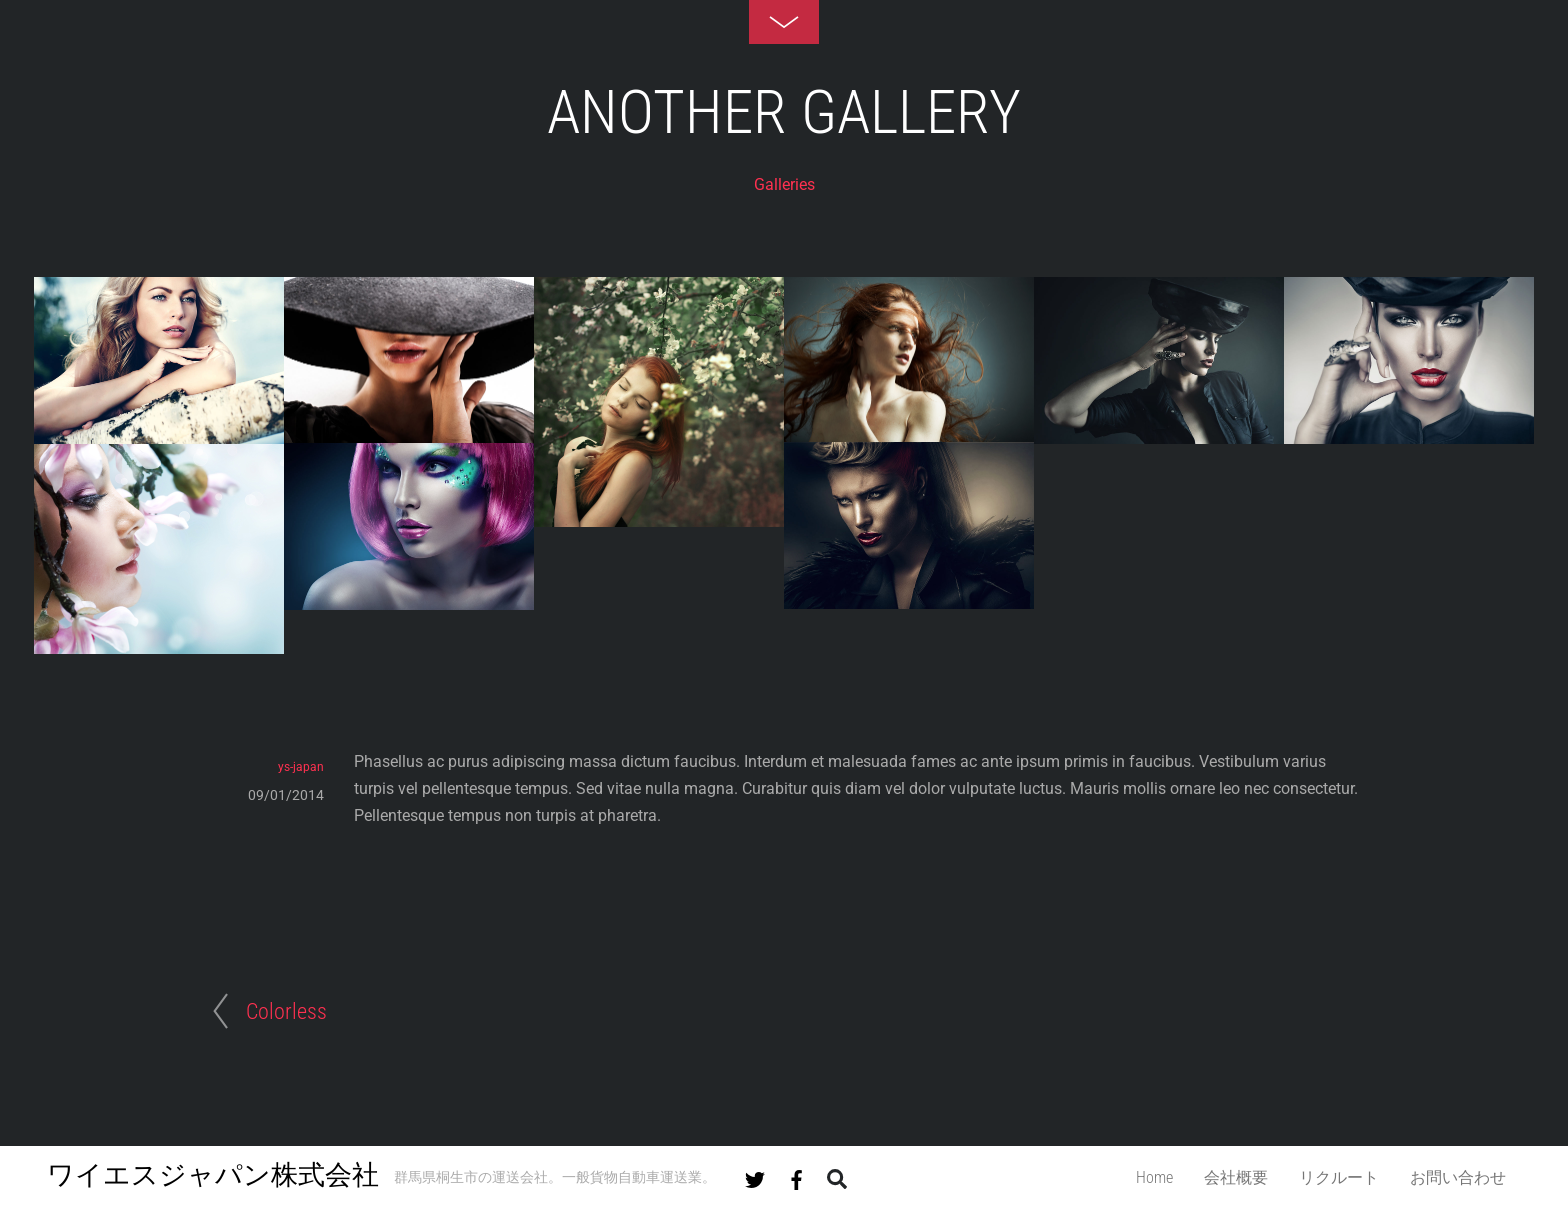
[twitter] (755, 1176)
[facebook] (797, 1176)
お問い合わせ (1458, 1177)
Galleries (784, 184)
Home (1154, 1177)
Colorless (286, 1011)
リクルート (1339, 1177)
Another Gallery (784, 112)
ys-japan (301, 767)
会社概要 (1236, 1177)
